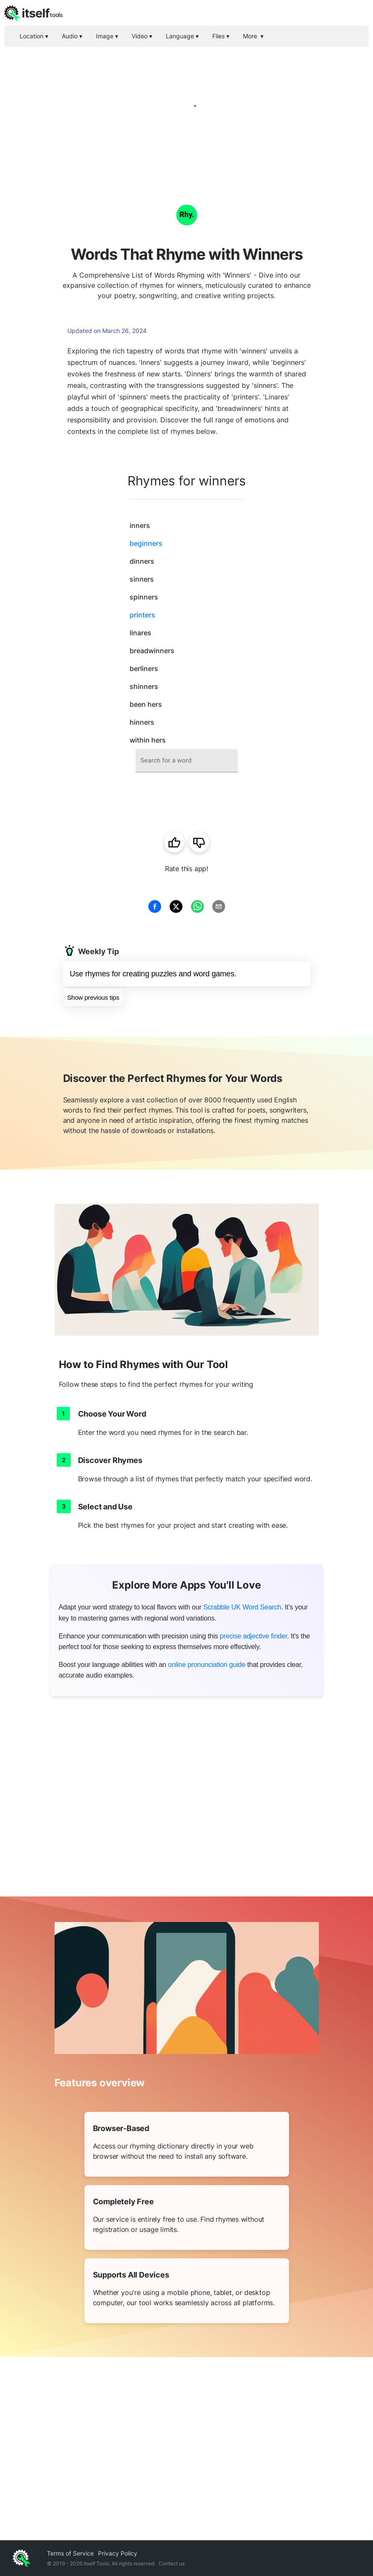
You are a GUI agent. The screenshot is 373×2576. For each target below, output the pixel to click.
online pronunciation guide (207, 1664)
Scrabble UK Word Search (242, 1607)
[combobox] (187, 760)
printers (142, 615)
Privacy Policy (117, 2553)
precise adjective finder (253, 1636)
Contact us (172, 2563)
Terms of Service (70, 2553)
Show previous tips (93, 997)
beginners (146, 543)
